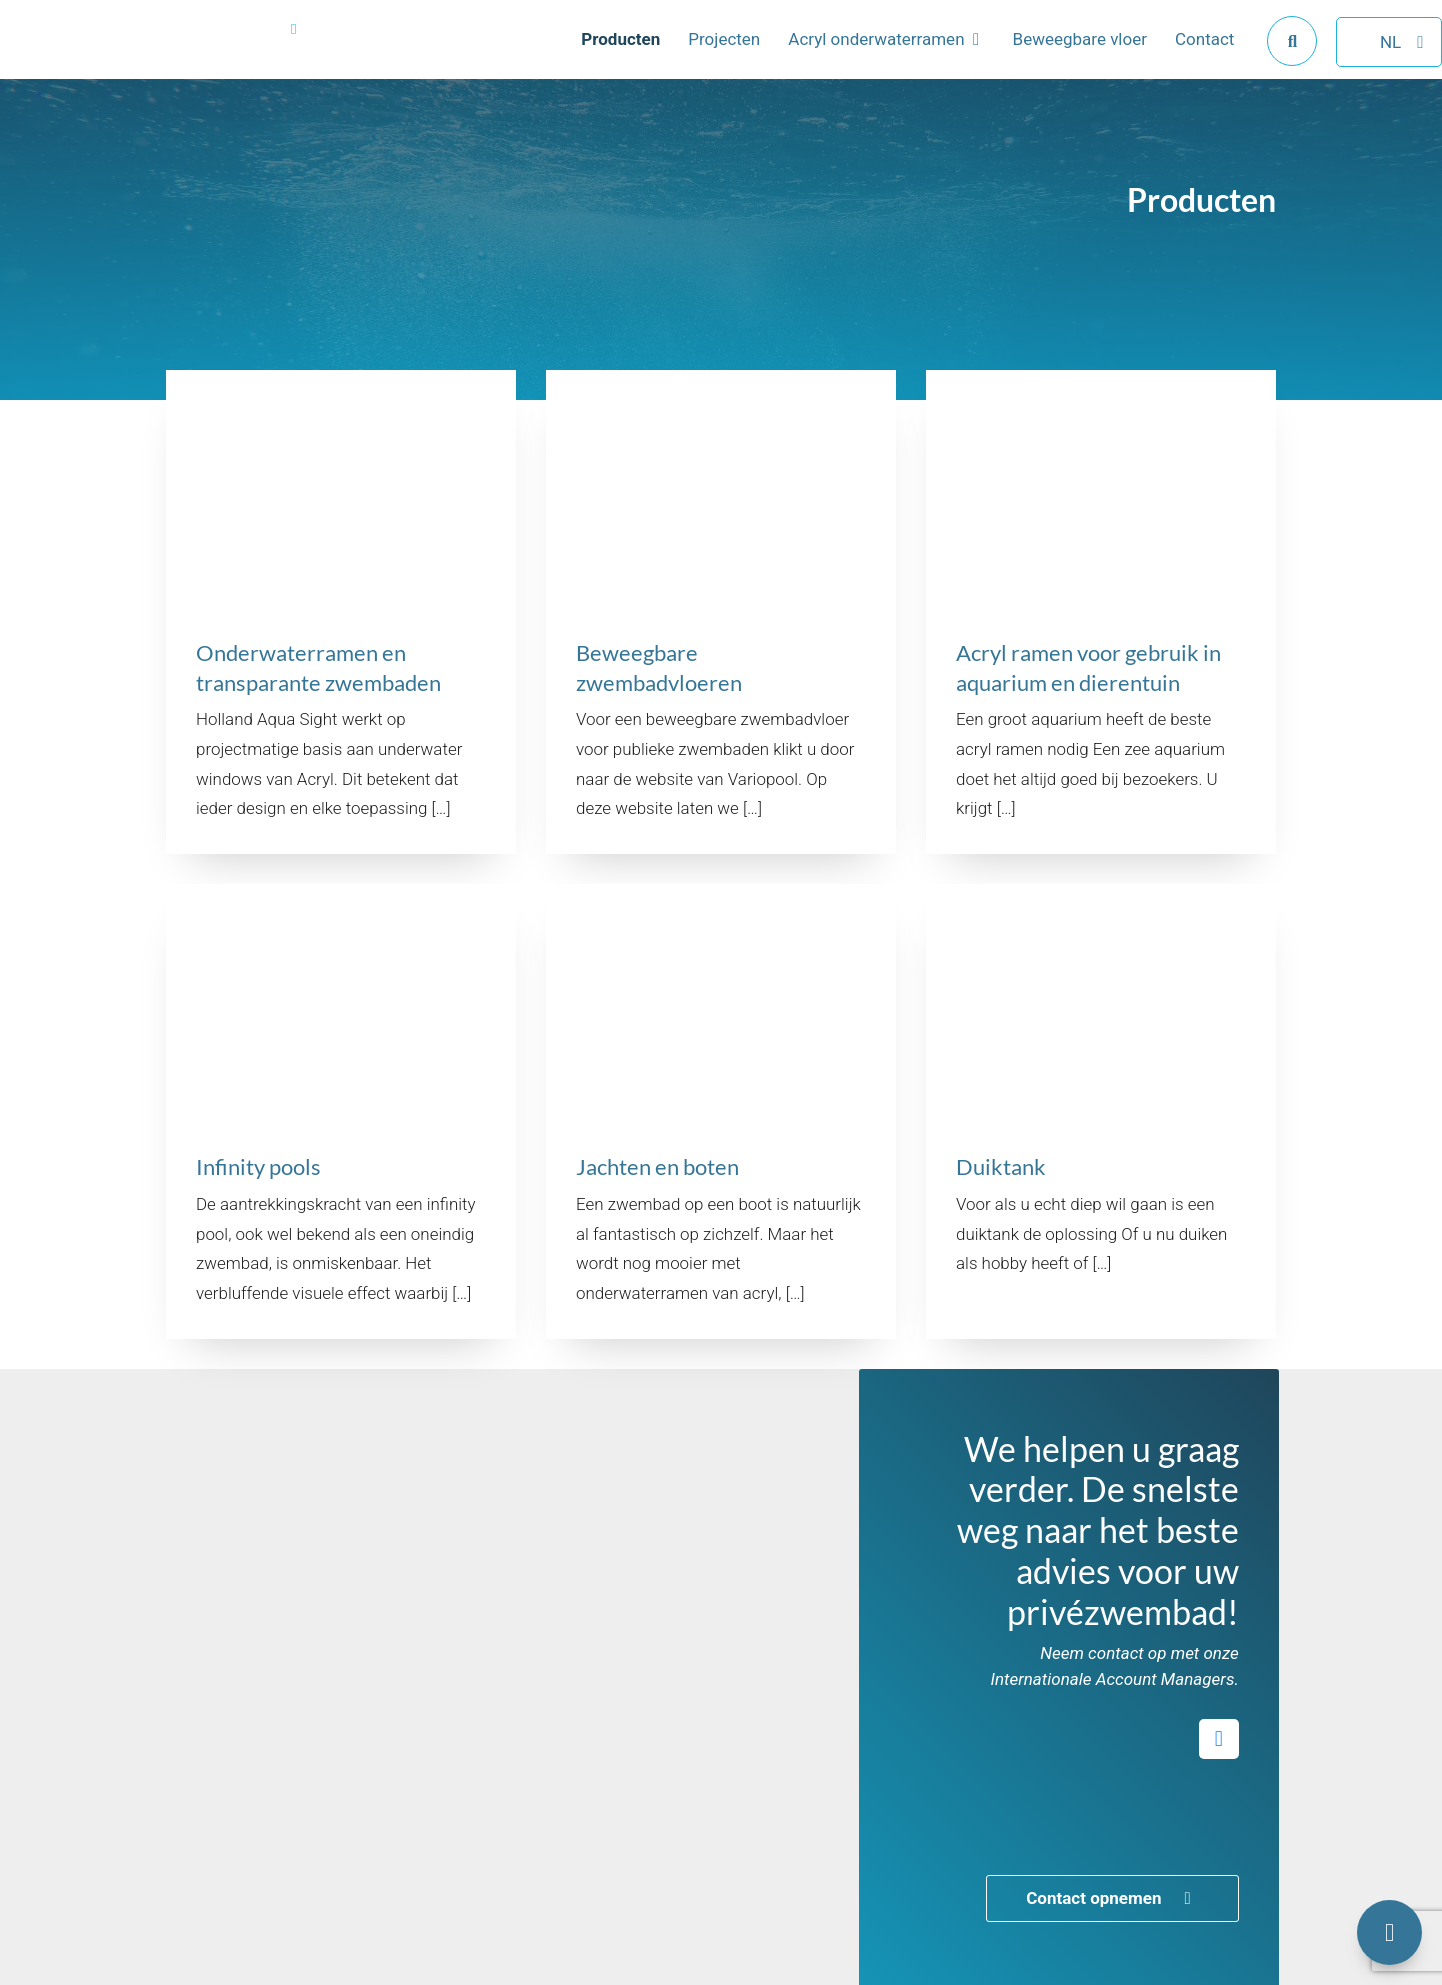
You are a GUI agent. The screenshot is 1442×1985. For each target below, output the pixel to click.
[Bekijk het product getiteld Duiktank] (1101, 1111)
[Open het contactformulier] (1389, 1932)
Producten (590, 54)
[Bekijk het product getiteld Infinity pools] (341, 1111)
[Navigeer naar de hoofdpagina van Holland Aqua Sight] (169, 55)
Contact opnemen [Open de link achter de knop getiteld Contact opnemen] (1112, 1898)
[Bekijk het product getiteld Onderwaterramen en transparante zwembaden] (341, 612)
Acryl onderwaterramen (846, 54)
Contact (1174, 54)
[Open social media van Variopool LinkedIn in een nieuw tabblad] (1219, 1740)
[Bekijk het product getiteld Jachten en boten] (721, 1111)
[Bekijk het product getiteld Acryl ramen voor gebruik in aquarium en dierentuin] (1101, 612)
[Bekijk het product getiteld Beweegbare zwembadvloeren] (721, 612)
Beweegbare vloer (1050, 54)
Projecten (694, 54)
